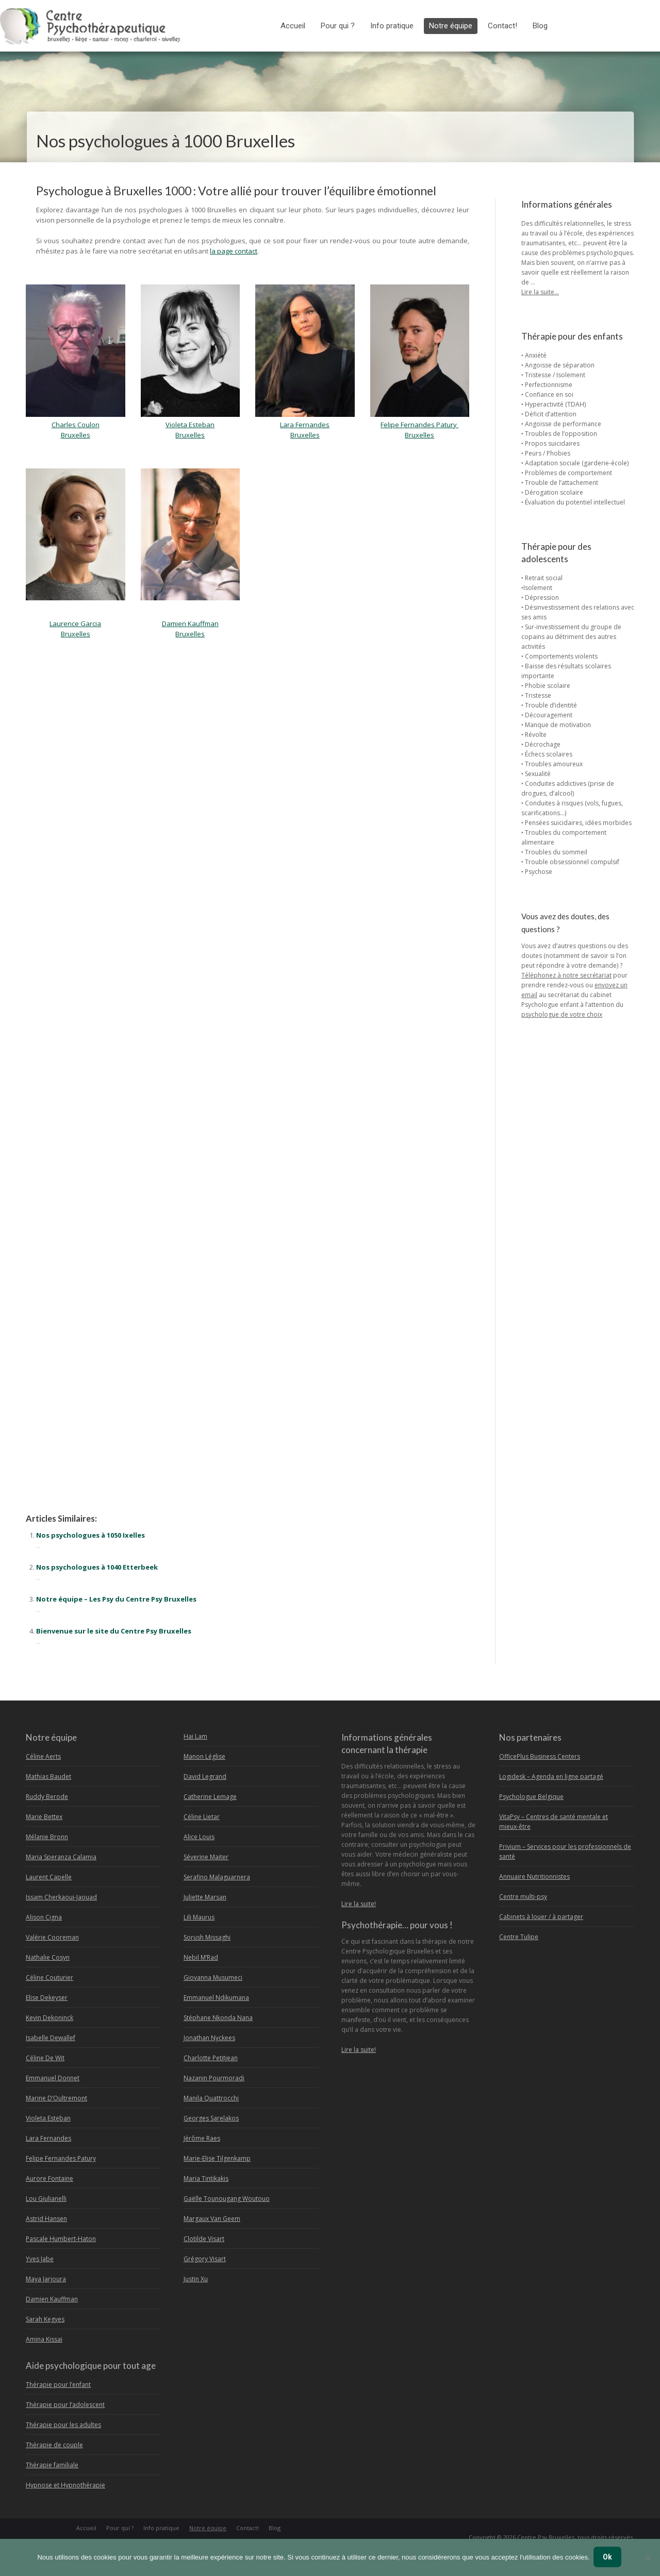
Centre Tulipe (518, 1936)
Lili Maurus (199, 1917)
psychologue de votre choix (561, 1014)
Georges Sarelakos (211, 2118)
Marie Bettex (44, 1816)
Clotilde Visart (204, 2238)
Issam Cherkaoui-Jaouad (61, 1897)
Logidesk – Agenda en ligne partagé (551, 1776)
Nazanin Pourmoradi (214, 2078)
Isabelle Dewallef (50, 2037)
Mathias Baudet (48, 1776)
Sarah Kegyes (45, 2319)
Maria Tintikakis (206, 2178)
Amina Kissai (44, 2339)
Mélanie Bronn (47, 1836)
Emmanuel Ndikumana (216, 1997)
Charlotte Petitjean (211, 2057)
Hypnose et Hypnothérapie (65, 2485)
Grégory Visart (205, 2258)
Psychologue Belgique (531, 1796)
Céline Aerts (43, 1756)
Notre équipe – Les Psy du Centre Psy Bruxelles (116, 1599)
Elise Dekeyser (47, 1997)
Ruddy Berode (47, 1796)
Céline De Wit (45, 2057)
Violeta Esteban (48, 2118)
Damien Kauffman (52, 2299)
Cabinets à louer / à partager (541, 1916)
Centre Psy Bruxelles (545, 2537)
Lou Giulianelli (46, 2198)
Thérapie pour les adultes (63, 2424)
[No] (647, 2558)
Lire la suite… (540, 292)
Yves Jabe (40, 2258)
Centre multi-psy (523, 1896)
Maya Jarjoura (46, 2279)
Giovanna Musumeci (213, 1977)
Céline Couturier (49, 1977)
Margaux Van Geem (212, 2218)
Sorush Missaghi (207, 1937)
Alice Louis (199, 1836)
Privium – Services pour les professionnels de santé (565, 1851)
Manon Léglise (204, 1756)
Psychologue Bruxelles (61, 694)
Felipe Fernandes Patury (419, 424)
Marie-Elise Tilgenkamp (217, 2158)
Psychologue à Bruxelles (64, 1469)
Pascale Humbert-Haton (61, 2238)
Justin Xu (196, 2279)
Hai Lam (195, 1736)
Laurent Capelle (49, 1877)
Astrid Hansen (46, 2218)
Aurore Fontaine (49, 2178)
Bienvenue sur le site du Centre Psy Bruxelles (113, 1631)
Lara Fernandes (48, 2138)
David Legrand (205, 1776)
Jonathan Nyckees (209, 2037)
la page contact (233, 251)
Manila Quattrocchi (211, 2098)
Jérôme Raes (202, 2138)
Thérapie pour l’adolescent (65, 2404)
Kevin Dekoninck (49, 2017)
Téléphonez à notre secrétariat (566, 975)
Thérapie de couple (54, 2444)
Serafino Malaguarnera (217, 1877)
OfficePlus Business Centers (539, 1756)
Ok (609, 2558)
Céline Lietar (202, 1816)
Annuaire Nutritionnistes (534, 1876)
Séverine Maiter (206, 1857)
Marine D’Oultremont (56, 2098)
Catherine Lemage (210, 1796)
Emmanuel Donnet (52, 2078)
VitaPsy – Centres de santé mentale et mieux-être (553, 1821)
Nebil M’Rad (201, 1957)
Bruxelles (419, 435)
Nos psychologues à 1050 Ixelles (90, 1535)
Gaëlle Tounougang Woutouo (227, 2198)
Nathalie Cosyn (48, 1957)
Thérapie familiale (52, 2465)
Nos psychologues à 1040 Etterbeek (97, 1567)
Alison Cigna (44, 1917)
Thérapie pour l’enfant (58, 2384)
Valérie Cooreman (52, 1937)
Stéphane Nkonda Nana (218, 2017)
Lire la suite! (358, 1903)
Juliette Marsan (205, 1897)
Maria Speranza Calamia (61, 1857)
